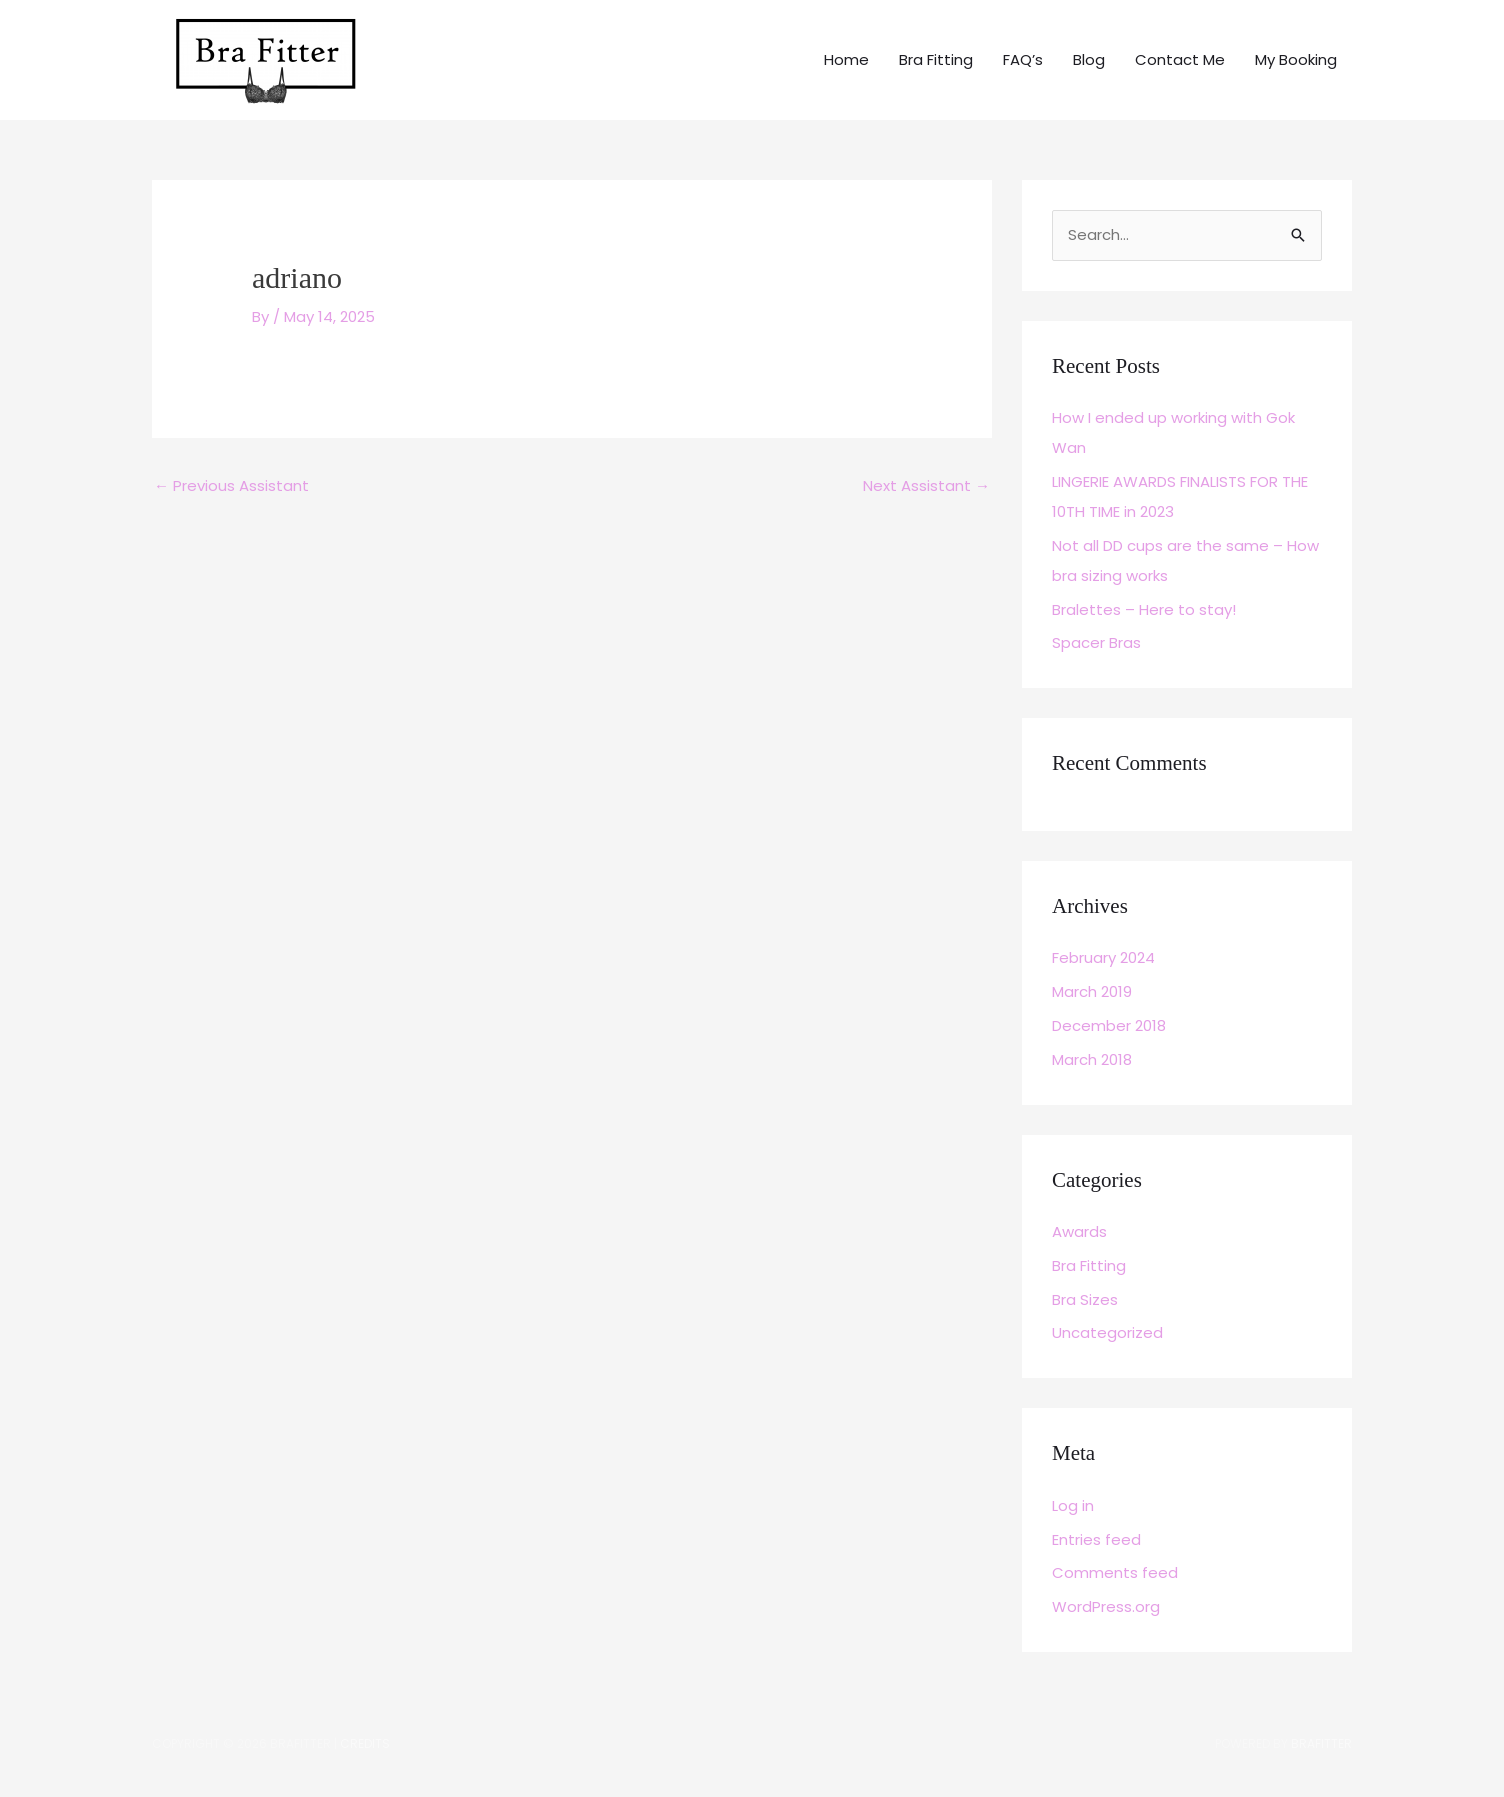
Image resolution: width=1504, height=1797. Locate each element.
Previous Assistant (231, 485)
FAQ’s (1023, 59)
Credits (365, 1743)
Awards (1079, 1231)
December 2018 (1109, 1025)
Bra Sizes (1085, 1299)
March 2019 (1092, 991)
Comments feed (1115, 1572)
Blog (1089, 59)
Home (846, 59)
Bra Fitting (936, 59)
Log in (1073, 1505)
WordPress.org (1106, 1606)
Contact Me (1180, 59)
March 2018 (1092, 1059)
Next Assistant (926, 485)
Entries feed (1096, 1539)
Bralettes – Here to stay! (1144, 609)
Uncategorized (1107, 1332)
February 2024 (1103, 957)
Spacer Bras (1096, 642)
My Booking (1296, 59)
